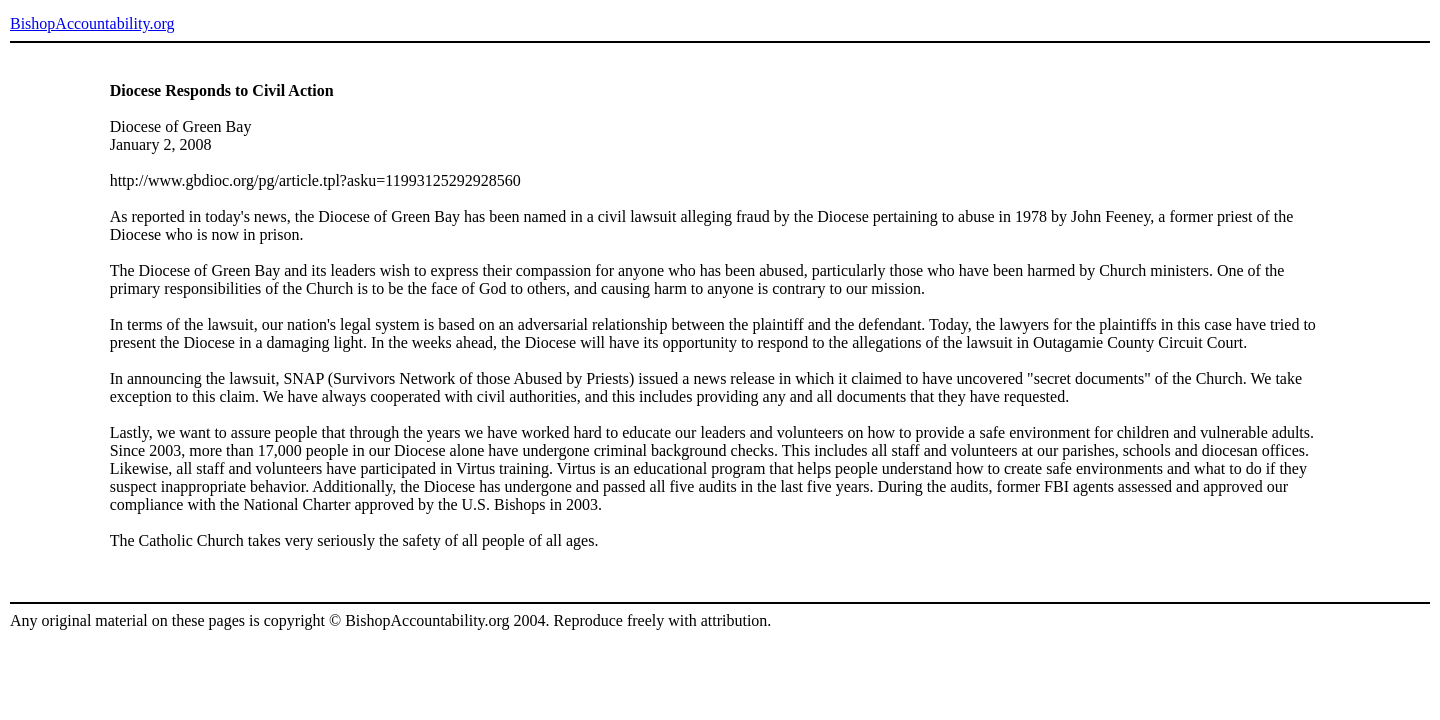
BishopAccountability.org (92, 23)
